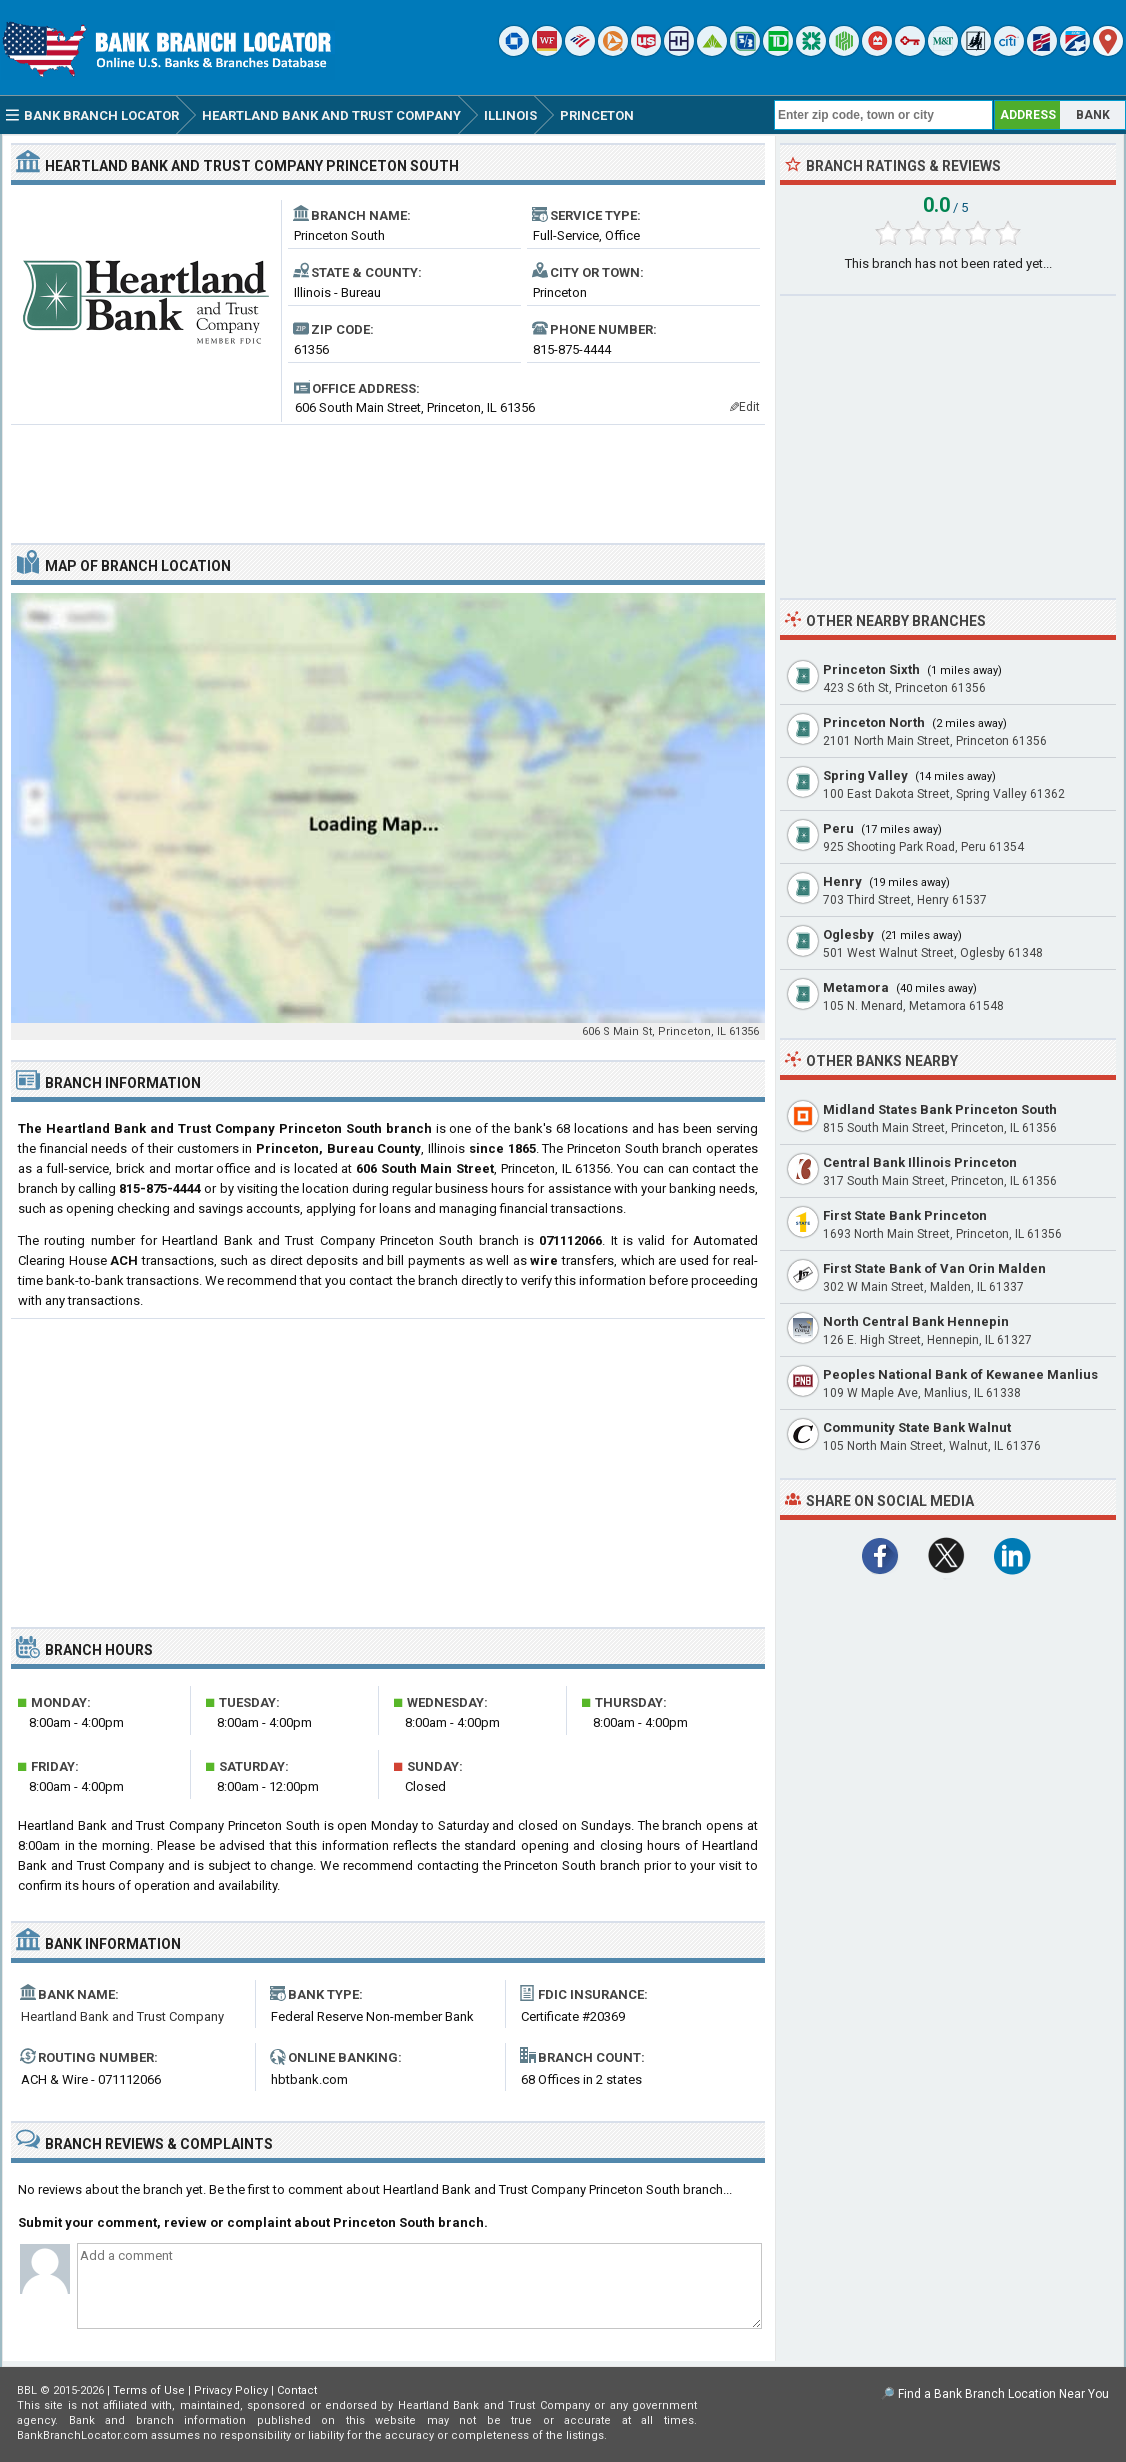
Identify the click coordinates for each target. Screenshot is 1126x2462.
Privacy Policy (231, 2390)
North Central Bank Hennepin (916, 1321)
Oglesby (848, 934)
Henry (842, 881)
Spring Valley (865, 775)
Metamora (856, 987)
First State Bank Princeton (905, 1215)
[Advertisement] (388, 476)
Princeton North (874, 722)
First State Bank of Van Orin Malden (934, 1268)
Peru (838, 828)
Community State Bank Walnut (917, 1427)
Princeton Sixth (871, 669)
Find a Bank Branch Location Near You (1003, 2394)
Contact (297, 2390)
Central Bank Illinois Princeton (920, 1162)
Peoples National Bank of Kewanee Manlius (960, 1374)
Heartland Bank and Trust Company (122, 2016)
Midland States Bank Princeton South (940, 1109)
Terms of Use (149, 2390)
